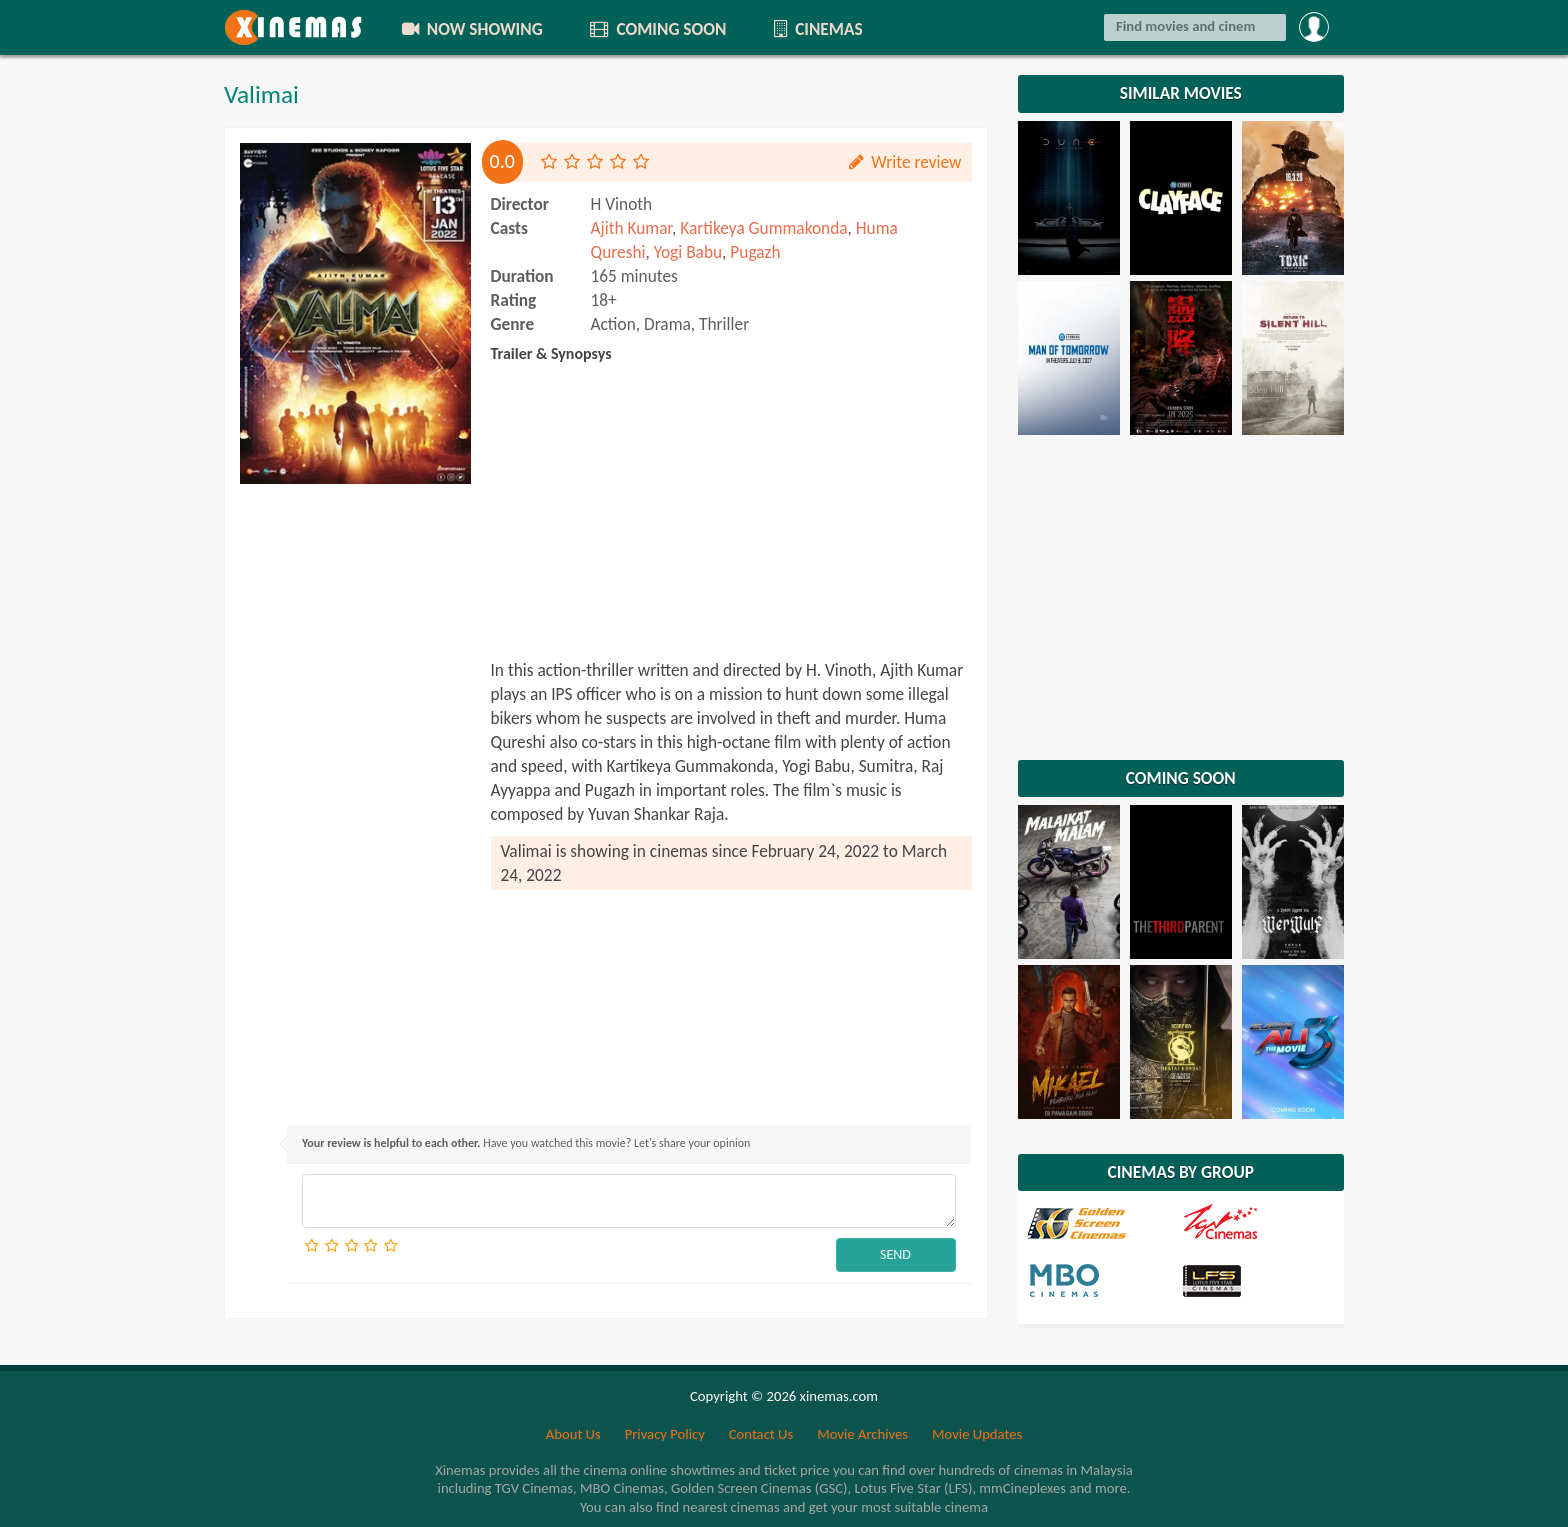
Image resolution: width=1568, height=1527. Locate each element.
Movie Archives (862, 1434)
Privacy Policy (665, 1434)
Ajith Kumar (632, 228)
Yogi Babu (688, 252)
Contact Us (761, 1434)
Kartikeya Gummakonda (763, 228)
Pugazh (755, 252)
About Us (573, 1434)
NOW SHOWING (471, 29)
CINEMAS (816, 29)
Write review (904, 162)
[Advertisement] (355, 794)
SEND (895, 1254)
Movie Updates (977, 1434)
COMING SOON (657, 29)
